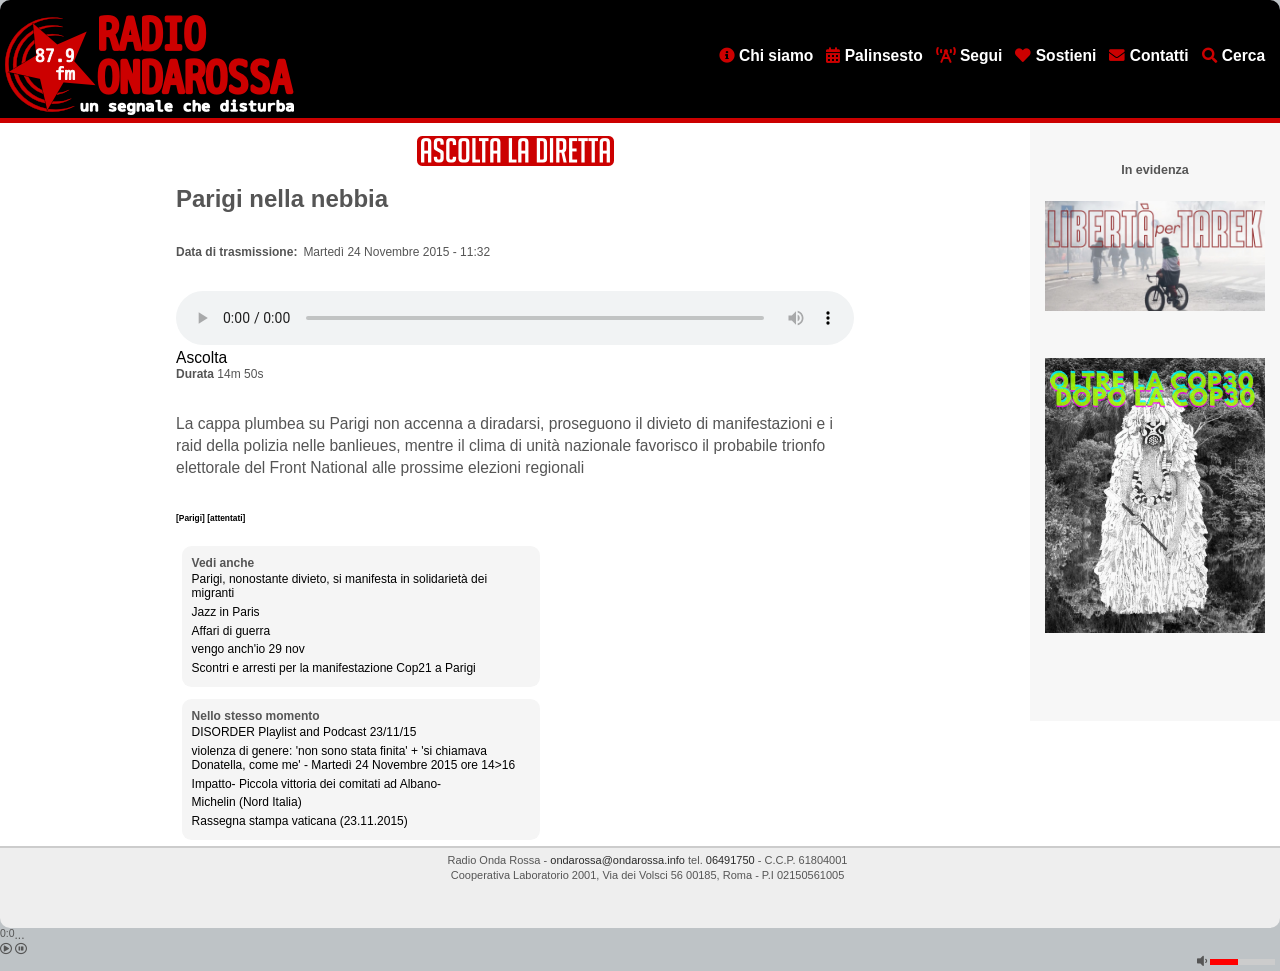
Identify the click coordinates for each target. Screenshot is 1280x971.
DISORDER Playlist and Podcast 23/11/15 (304, 732)
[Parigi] (191, 518)
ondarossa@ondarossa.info (617, 860)
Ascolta (201, 357)
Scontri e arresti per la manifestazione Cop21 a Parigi (334, 668)
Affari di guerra (231, 631)
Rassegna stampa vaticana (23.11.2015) (300, 821)
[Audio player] (515, 318)
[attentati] (226, 518)
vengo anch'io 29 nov (248, 649)
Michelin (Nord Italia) (247, 802)
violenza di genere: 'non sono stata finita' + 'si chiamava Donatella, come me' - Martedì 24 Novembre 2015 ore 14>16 (353, 758)
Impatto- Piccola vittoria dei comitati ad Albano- (316, 784)
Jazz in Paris (226, 612)
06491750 (730, 860)
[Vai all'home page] (149, 111)
